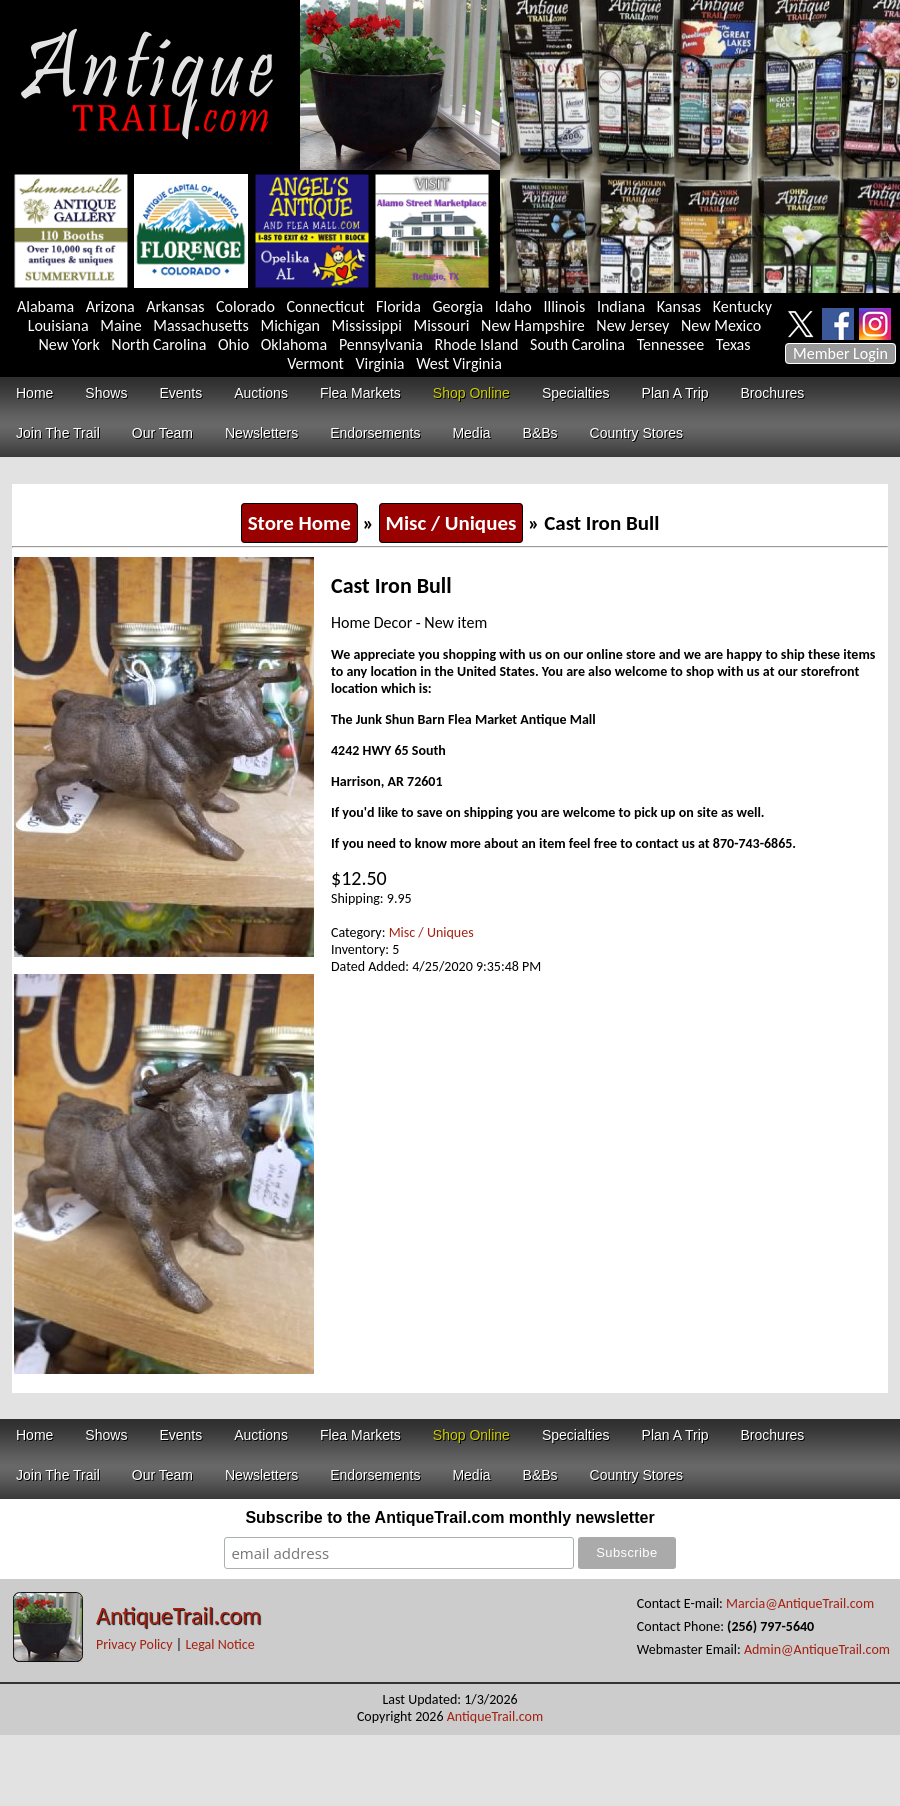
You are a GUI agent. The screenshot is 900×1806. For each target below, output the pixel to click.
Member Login (840, 353)
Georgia (458, 306)
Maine (120, 325)
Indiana (621, 306)
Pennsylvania (381, 344)
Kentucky (742, 306)
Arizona (110, 306)
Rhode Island (477, 344)
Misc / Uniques (451, 523)
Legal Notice (219, 1644)
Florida (398, 306)
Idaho (513, 306)
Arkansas (175, 306)
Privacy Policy (134, 1644)
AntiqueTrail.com (178, 1615)
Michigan (290, 325)
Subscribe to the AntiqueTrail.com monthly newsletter (449, 1517)
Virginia (379, 363)
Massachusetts (201, 325)
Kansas (679, 306)
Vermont (315, 363)
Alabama (45, 306)
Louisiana (58, 325)
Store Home (299, 523)
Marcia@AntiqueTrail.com (800, 1603)
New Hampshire (533, 325)
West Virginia (459, 363)
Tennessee (671, 344)
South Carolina (577, 344)
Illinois (564, 306)
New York (69, 344)
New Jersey (632, 325)
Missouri (441, 325)
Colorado (245, 306)
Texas (733, 344)
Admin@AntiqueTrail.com (817, 1649)
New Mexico (721, 325)
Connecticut (326, 306)
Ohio (233, 344)
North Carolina (158, 344)
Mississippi (367, 325)
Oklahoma (294, 344)
